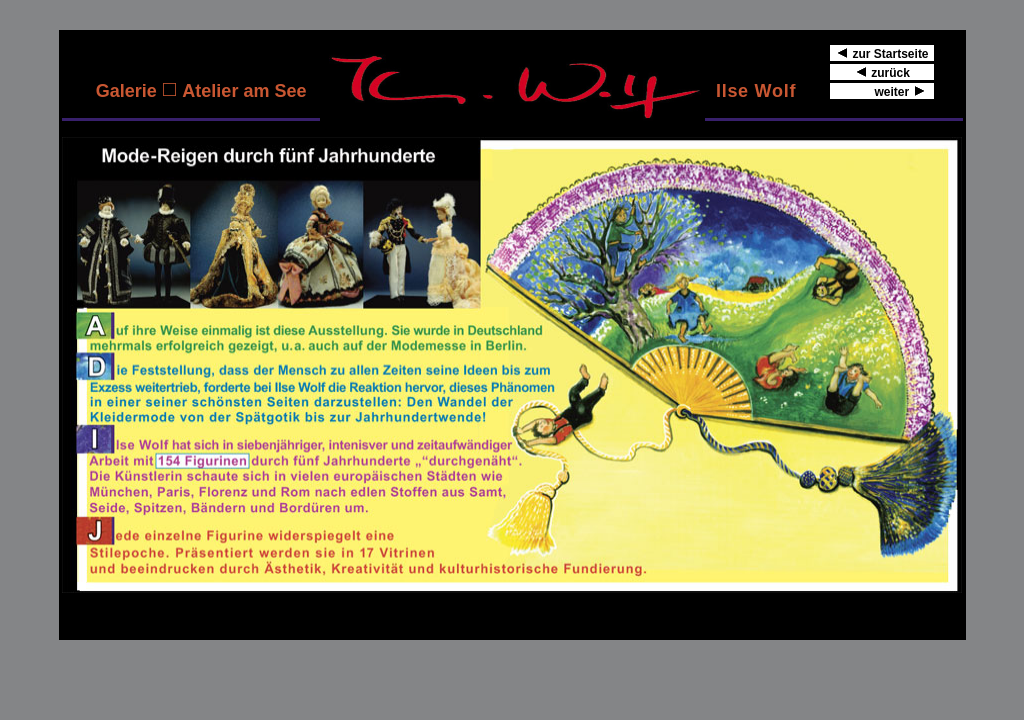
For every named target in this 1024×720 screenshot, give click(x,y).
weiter (882, 91)
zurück (883, 72)
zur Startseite (882, 53)
